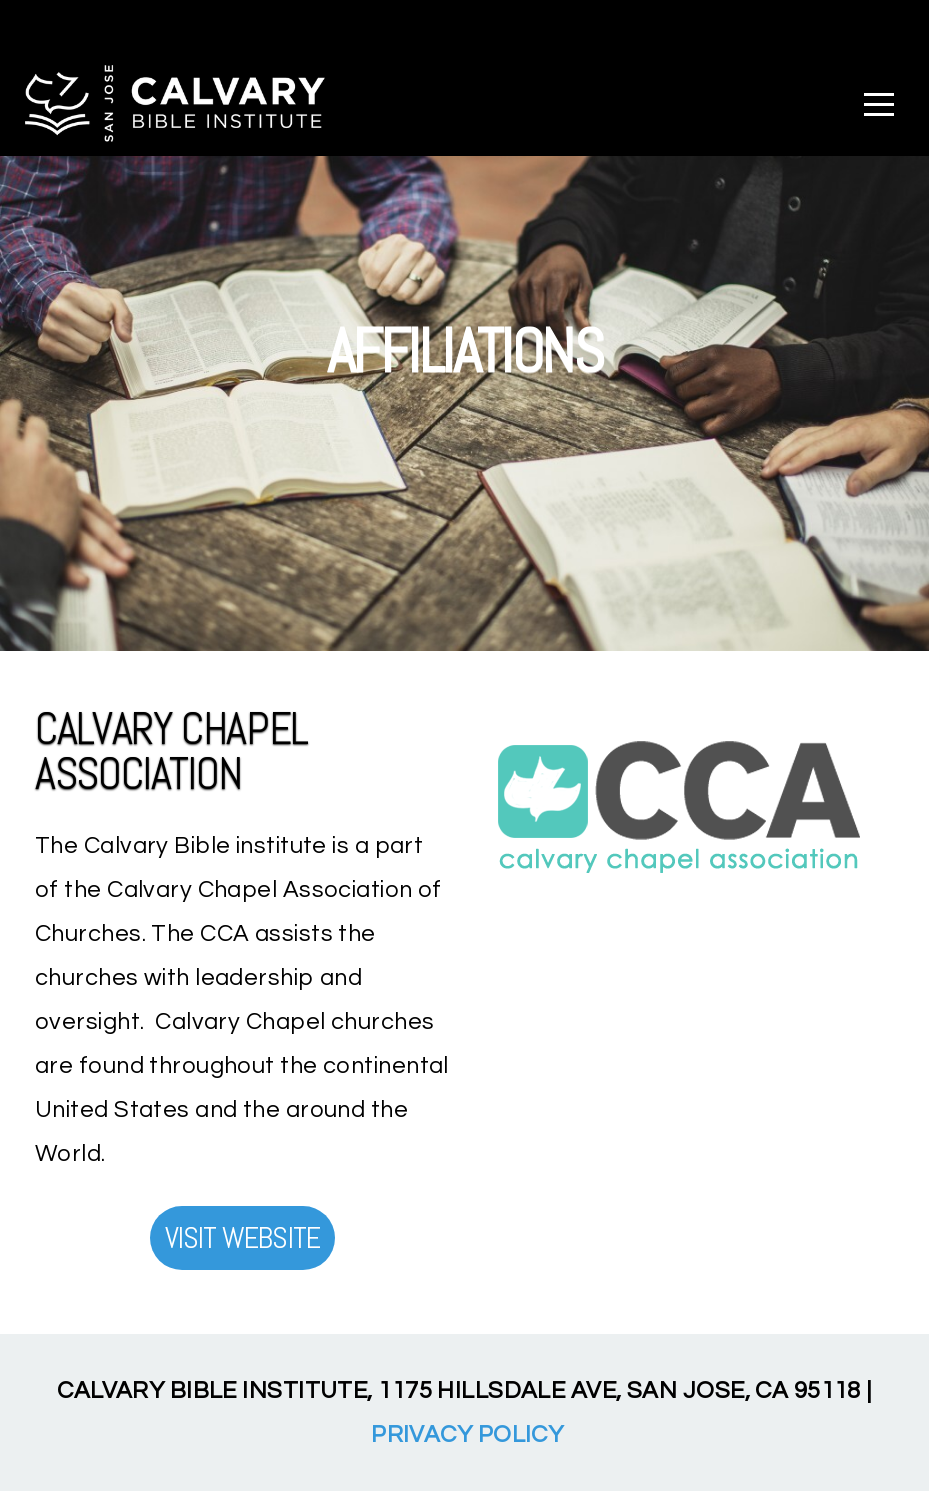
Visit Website (242, 1238)
